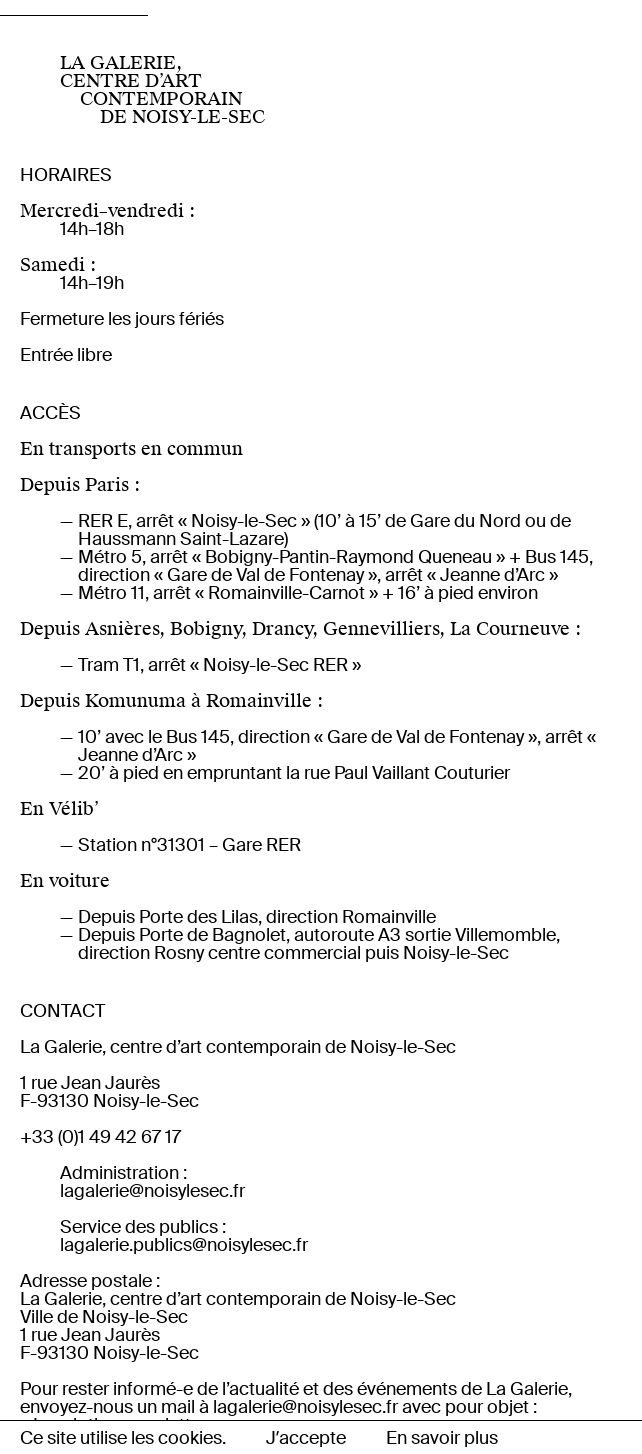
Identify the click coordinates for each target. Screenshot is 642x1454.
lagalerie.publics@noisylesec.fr (184, 1245)
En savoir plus (442, 1438)
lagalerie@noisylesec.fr (152, 1191)
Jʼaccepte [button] (306, 1438)
